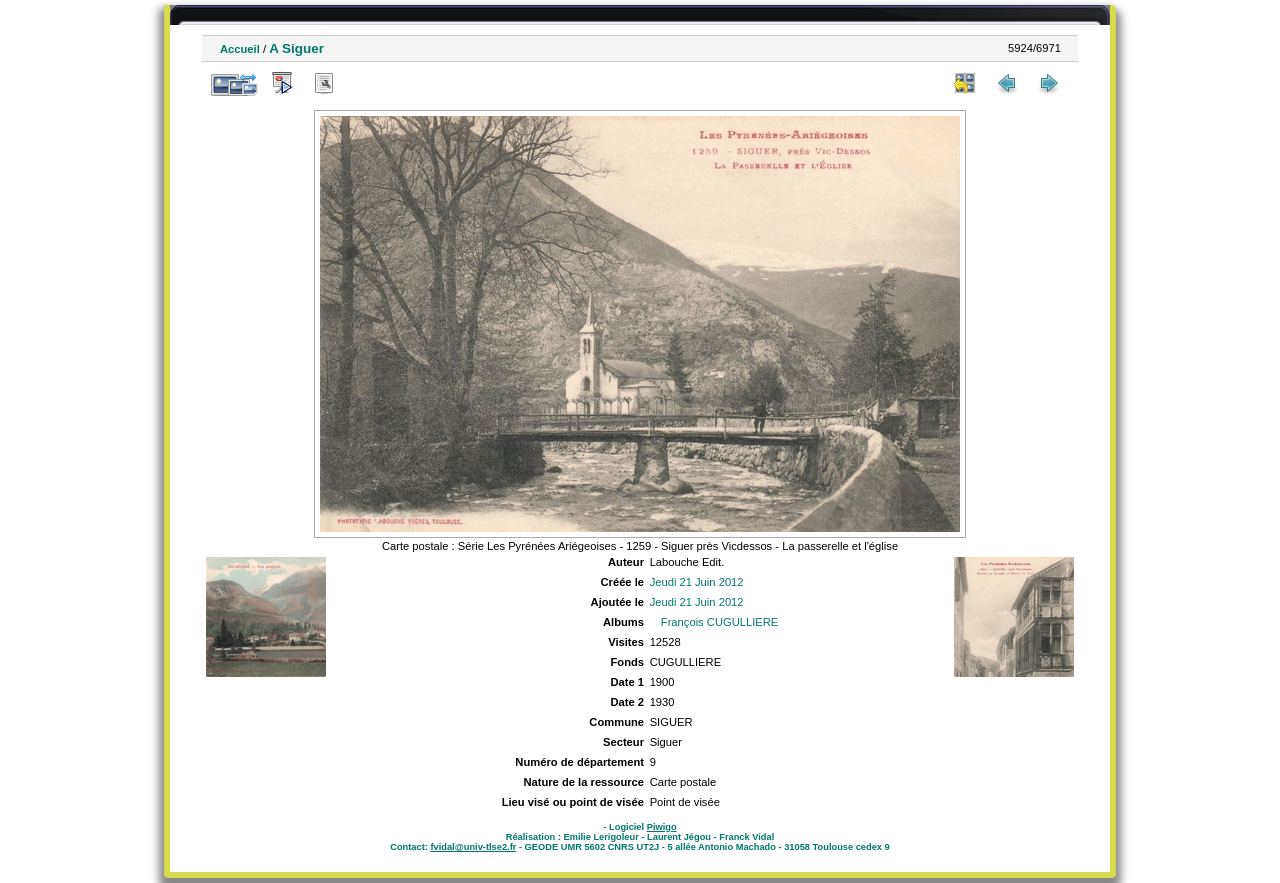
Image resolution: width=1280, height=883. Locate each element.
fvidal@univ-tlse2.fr (473, 847)
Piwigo (662, 827)
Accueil (240, 49)
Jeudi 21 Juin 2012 (697, 582)
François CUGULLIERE (720, 622)
